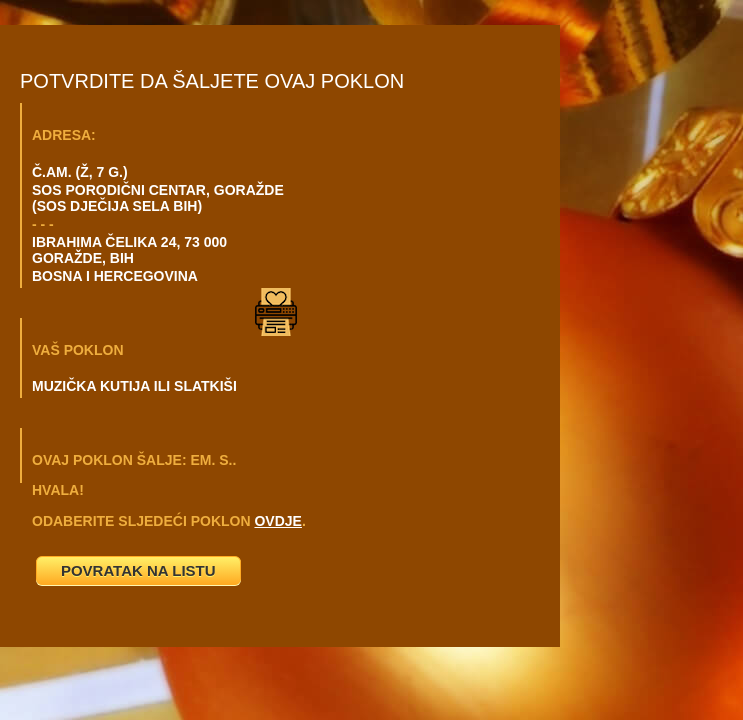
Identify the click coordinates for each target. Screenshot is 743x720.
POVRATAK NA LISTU (138, 570)
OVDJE (277, 521)
